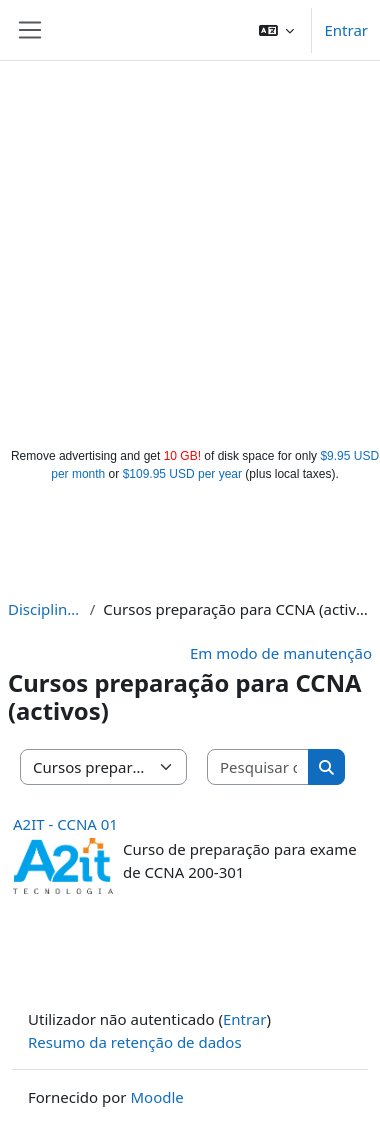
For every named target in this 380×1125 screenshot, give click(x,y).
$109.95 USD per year (182, 474)
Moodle (156, 1097)
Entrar (346, 30)
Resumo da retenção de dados (135, 1042)
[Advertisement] (187, 249)
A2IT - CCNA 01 (65, 824)
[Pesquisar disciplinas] (258, 767)
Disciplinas (45, 609)
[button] (277, 30)
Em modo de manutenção (281, 653)
